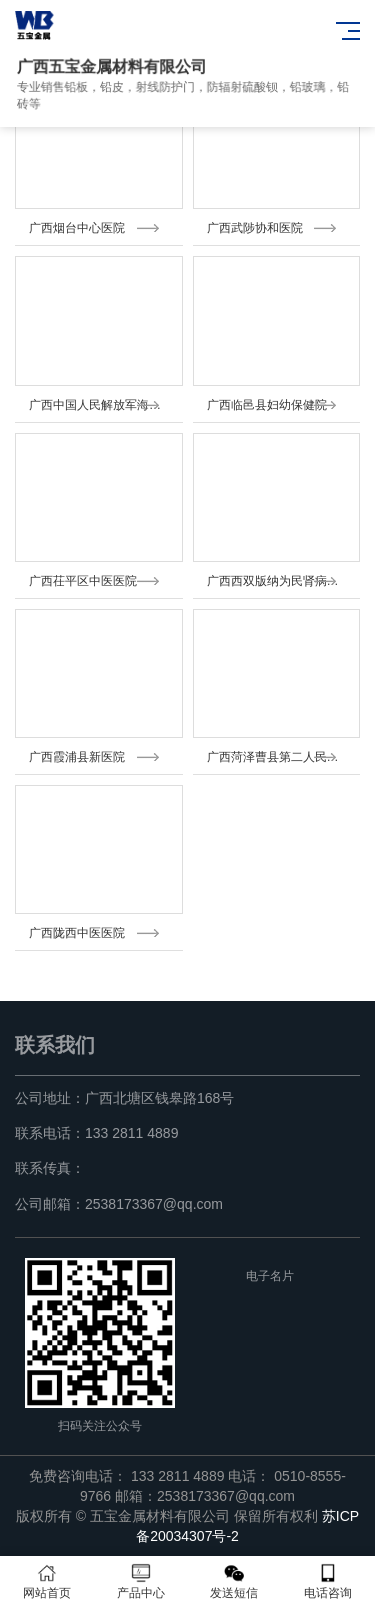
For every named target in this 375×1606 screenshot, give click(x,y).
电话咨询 (328, 1581)
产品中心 (141, 1581)
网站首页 (47, 1581)
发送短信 (235, 1581)
